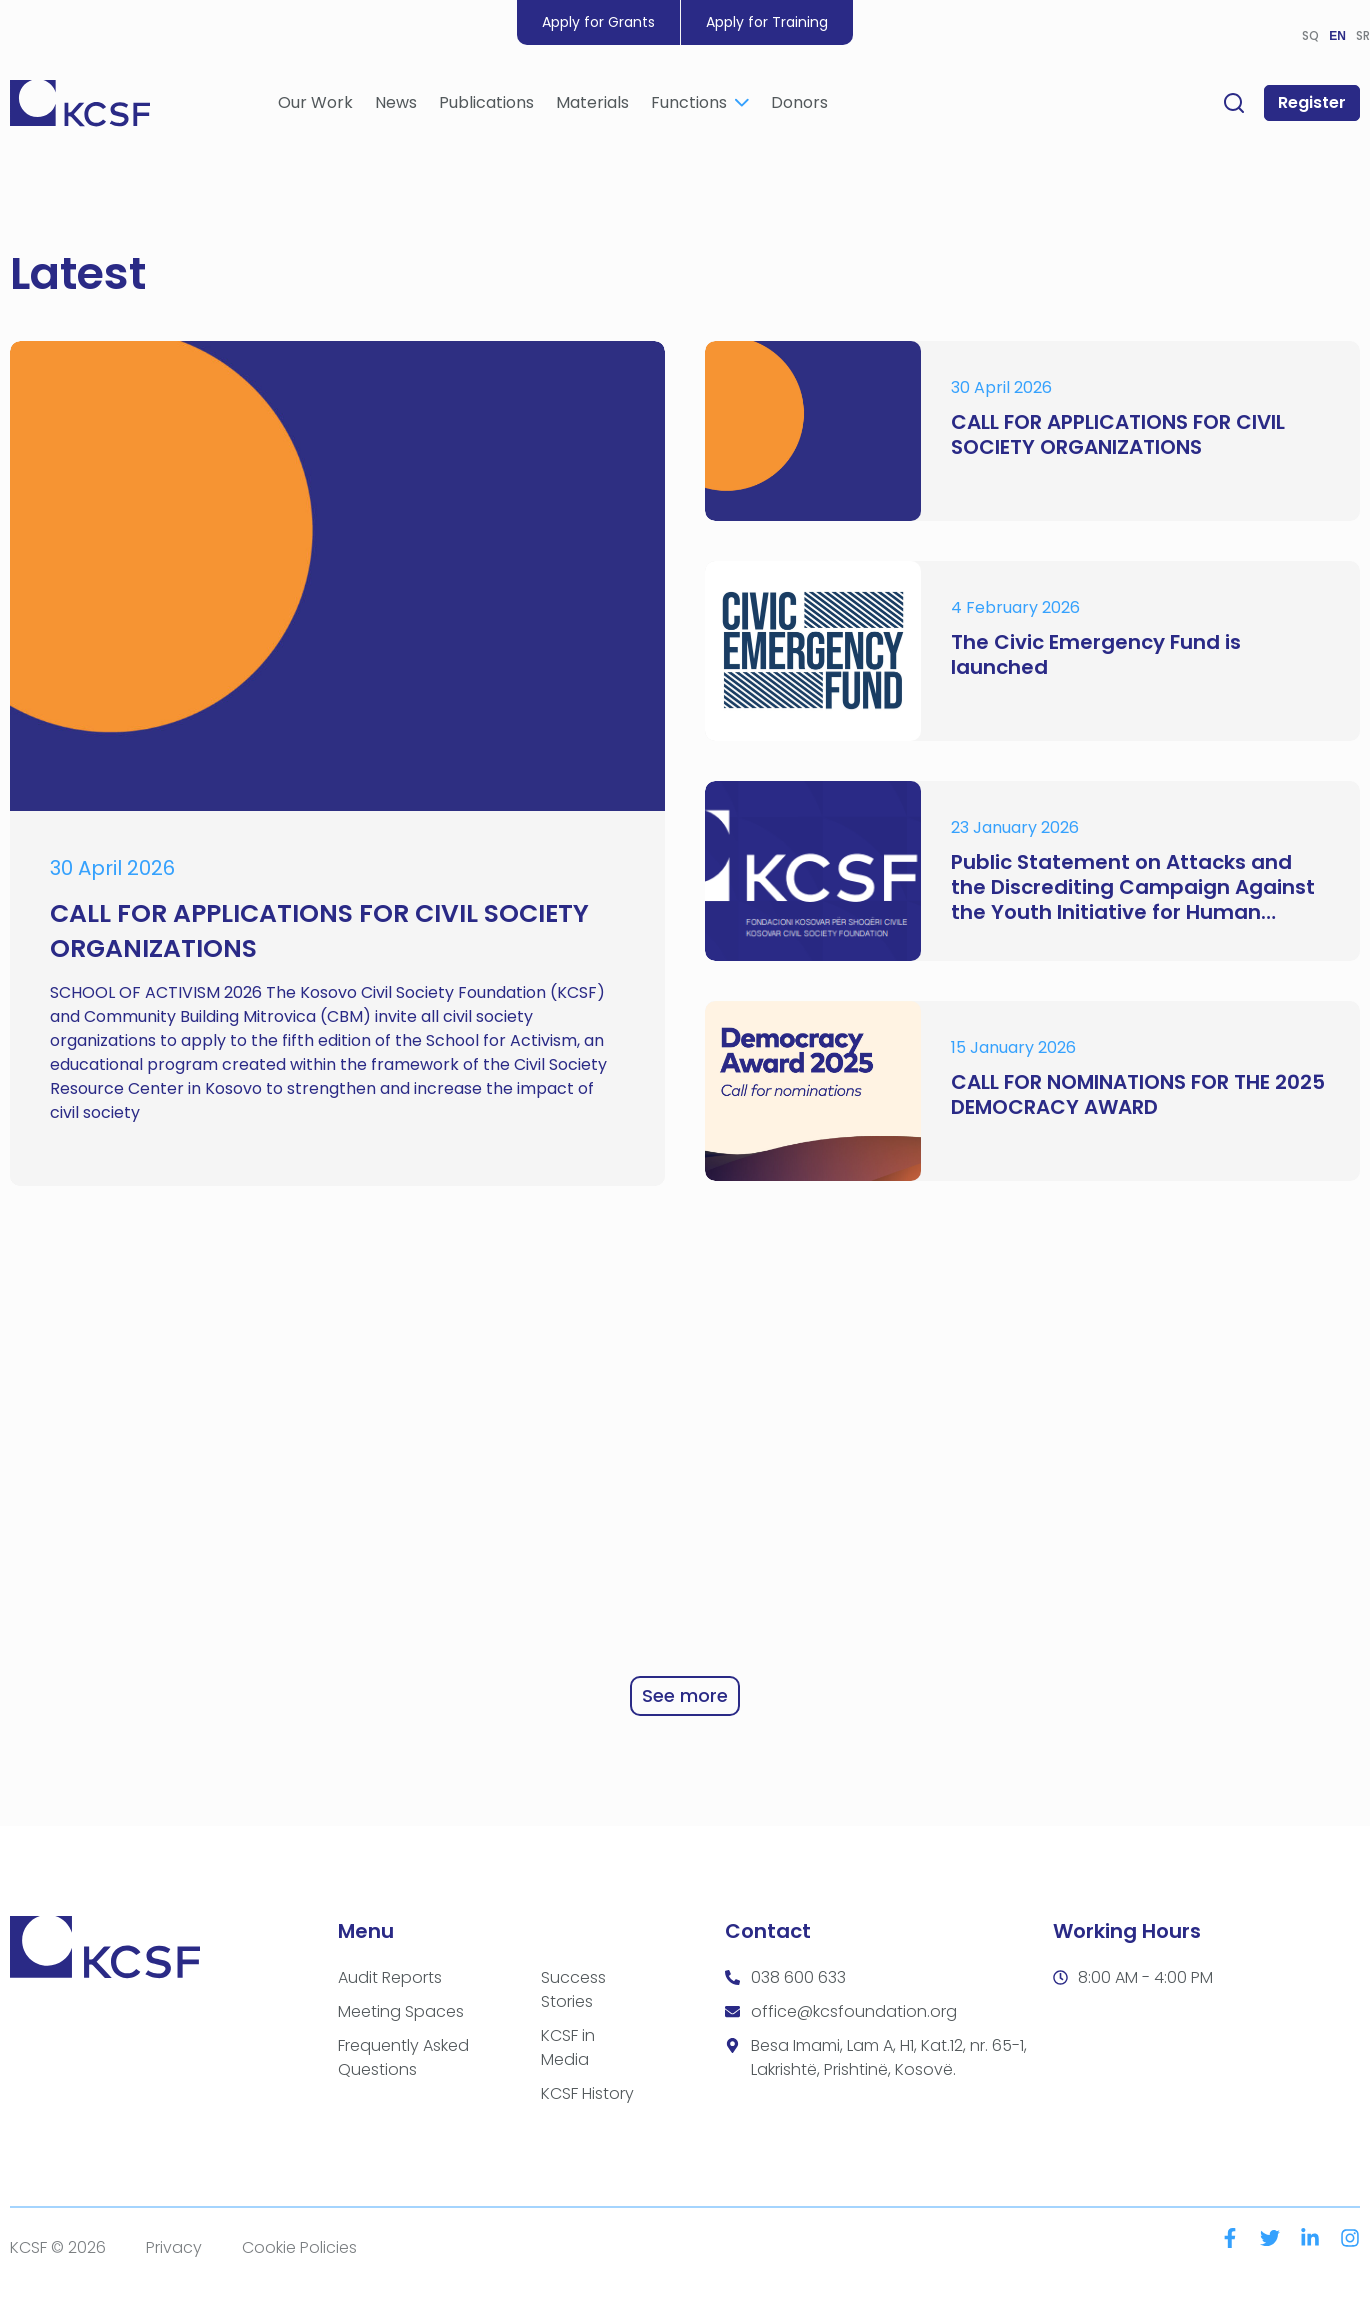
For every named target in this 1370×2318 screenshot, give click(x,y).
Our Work (315, 106)
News (396, 106)
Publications (486, 106)
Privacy (174, 2247)
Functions (700, 106)
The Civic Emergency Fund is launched (1096, 655)
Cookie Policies (299, 2247)
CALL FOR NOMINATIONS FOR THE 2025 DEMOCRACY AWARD (1138, 1095)
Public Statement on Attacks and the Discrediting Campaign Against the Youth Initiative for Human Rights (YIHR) (1133, 887)
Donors (799, 106)
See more (685, 1695)
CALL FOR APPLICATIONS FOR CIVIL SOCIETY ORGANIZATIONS (1118, 435)
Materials (592, 106)
